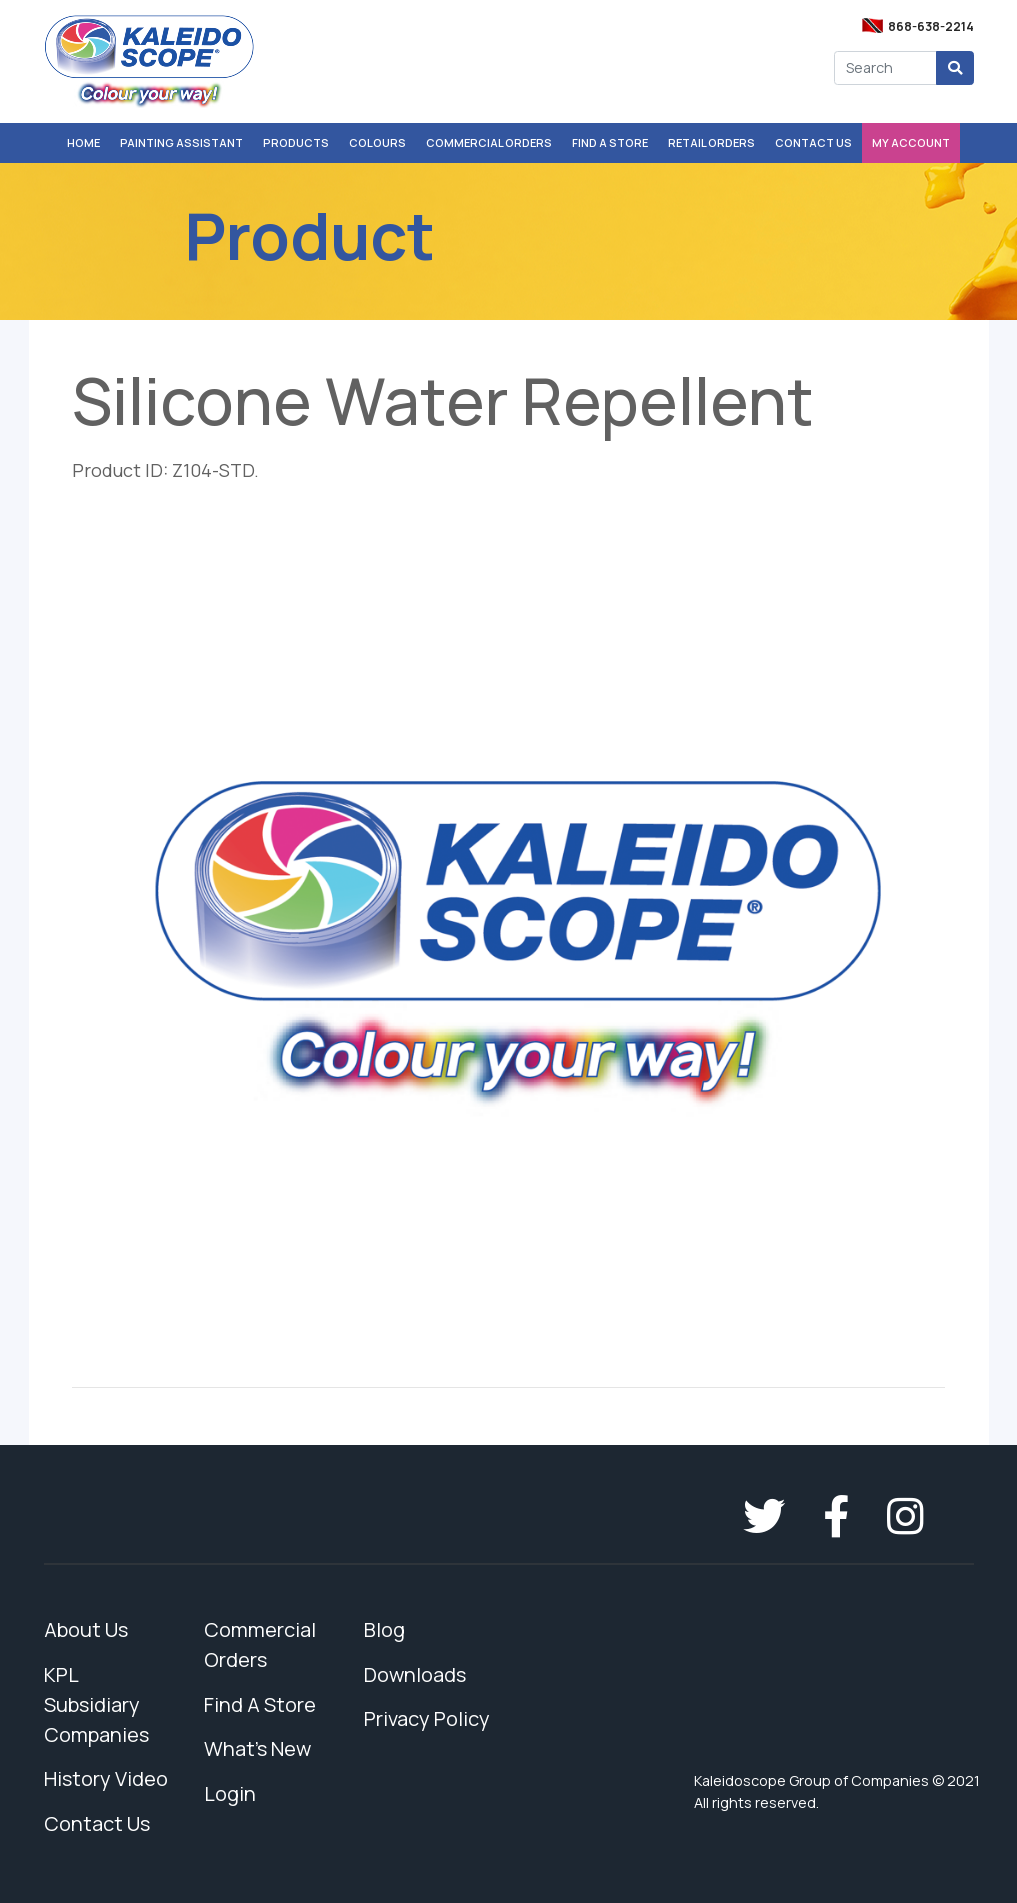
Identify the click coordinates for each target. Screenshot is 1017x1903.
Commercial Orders (489, 142)
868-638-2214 (931, 26)
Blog (384, 1629)
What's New (257, 1748)
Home (83, 142)
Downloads (415, 1674)
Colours (377, 142)
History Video (106, 1778)
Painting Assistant (181, 142)
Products (296, 142)
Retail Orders (711, 142)
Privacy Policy (427, 1718)
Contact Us (813, 142)
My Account (911, 142)
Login (230, 1793)
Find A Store (610, 142)
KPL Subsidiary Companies (96, 1704)
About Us (86, 1629)
